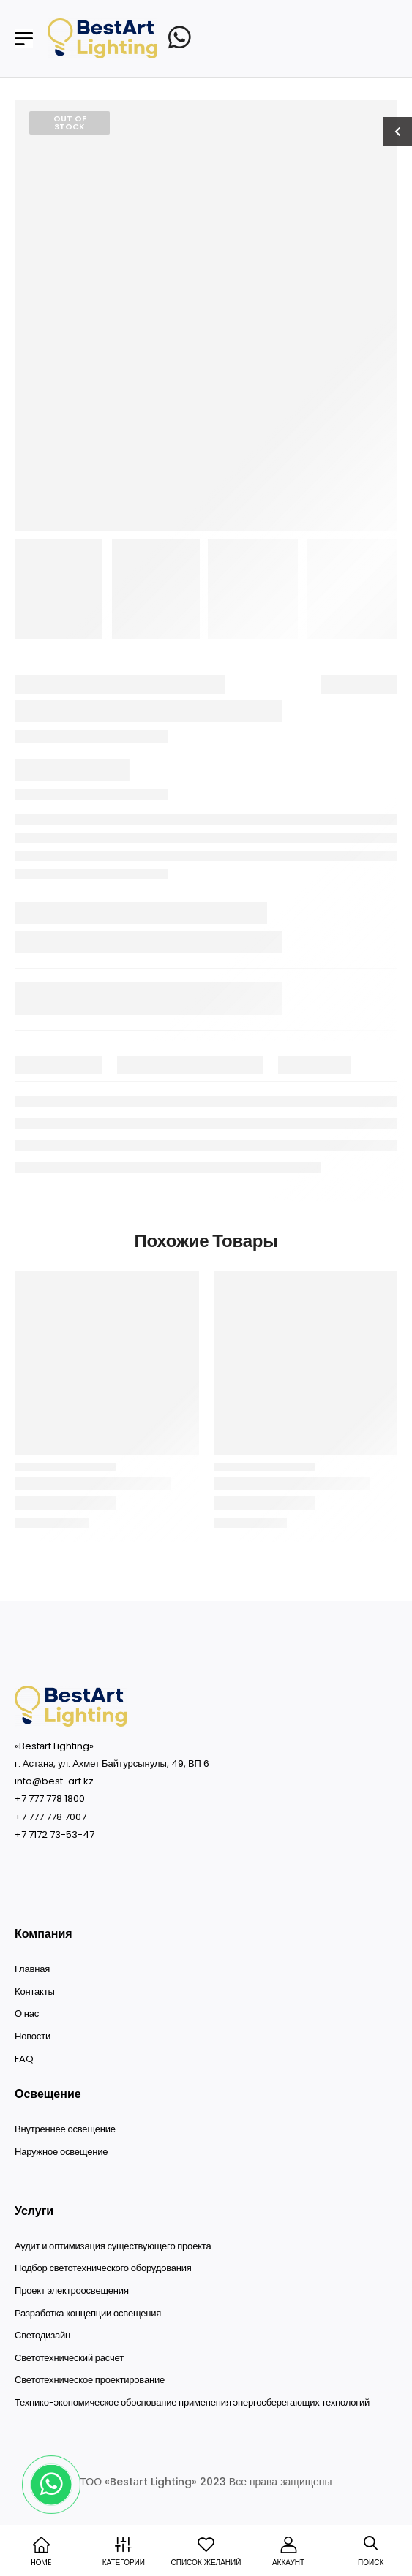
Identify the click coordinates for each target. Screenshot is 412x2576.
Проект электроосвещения (72, 2291)
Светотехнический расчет (69, 2358)
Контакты (35, 1992)
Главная (32, 1969)
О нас (27, 2014)
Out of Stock (69, 122)
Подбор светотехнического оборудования (103, 2268)
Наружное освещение (61, 2152)
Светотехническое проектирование (90, 2380)
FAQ (24, 2059)
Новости (32, 2036)
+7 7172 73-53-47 (54, 1834)
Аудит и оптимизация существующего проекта (113, 2246)
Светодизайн (42, 2335)
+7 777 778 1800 (50, 1799)
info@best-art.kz (54, 1781)
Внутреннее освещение (65, 2129)
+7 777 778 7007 (50, 1817)
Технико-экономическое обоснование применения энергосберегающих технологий (192, 2403)
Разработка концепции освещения (88, 2313)
